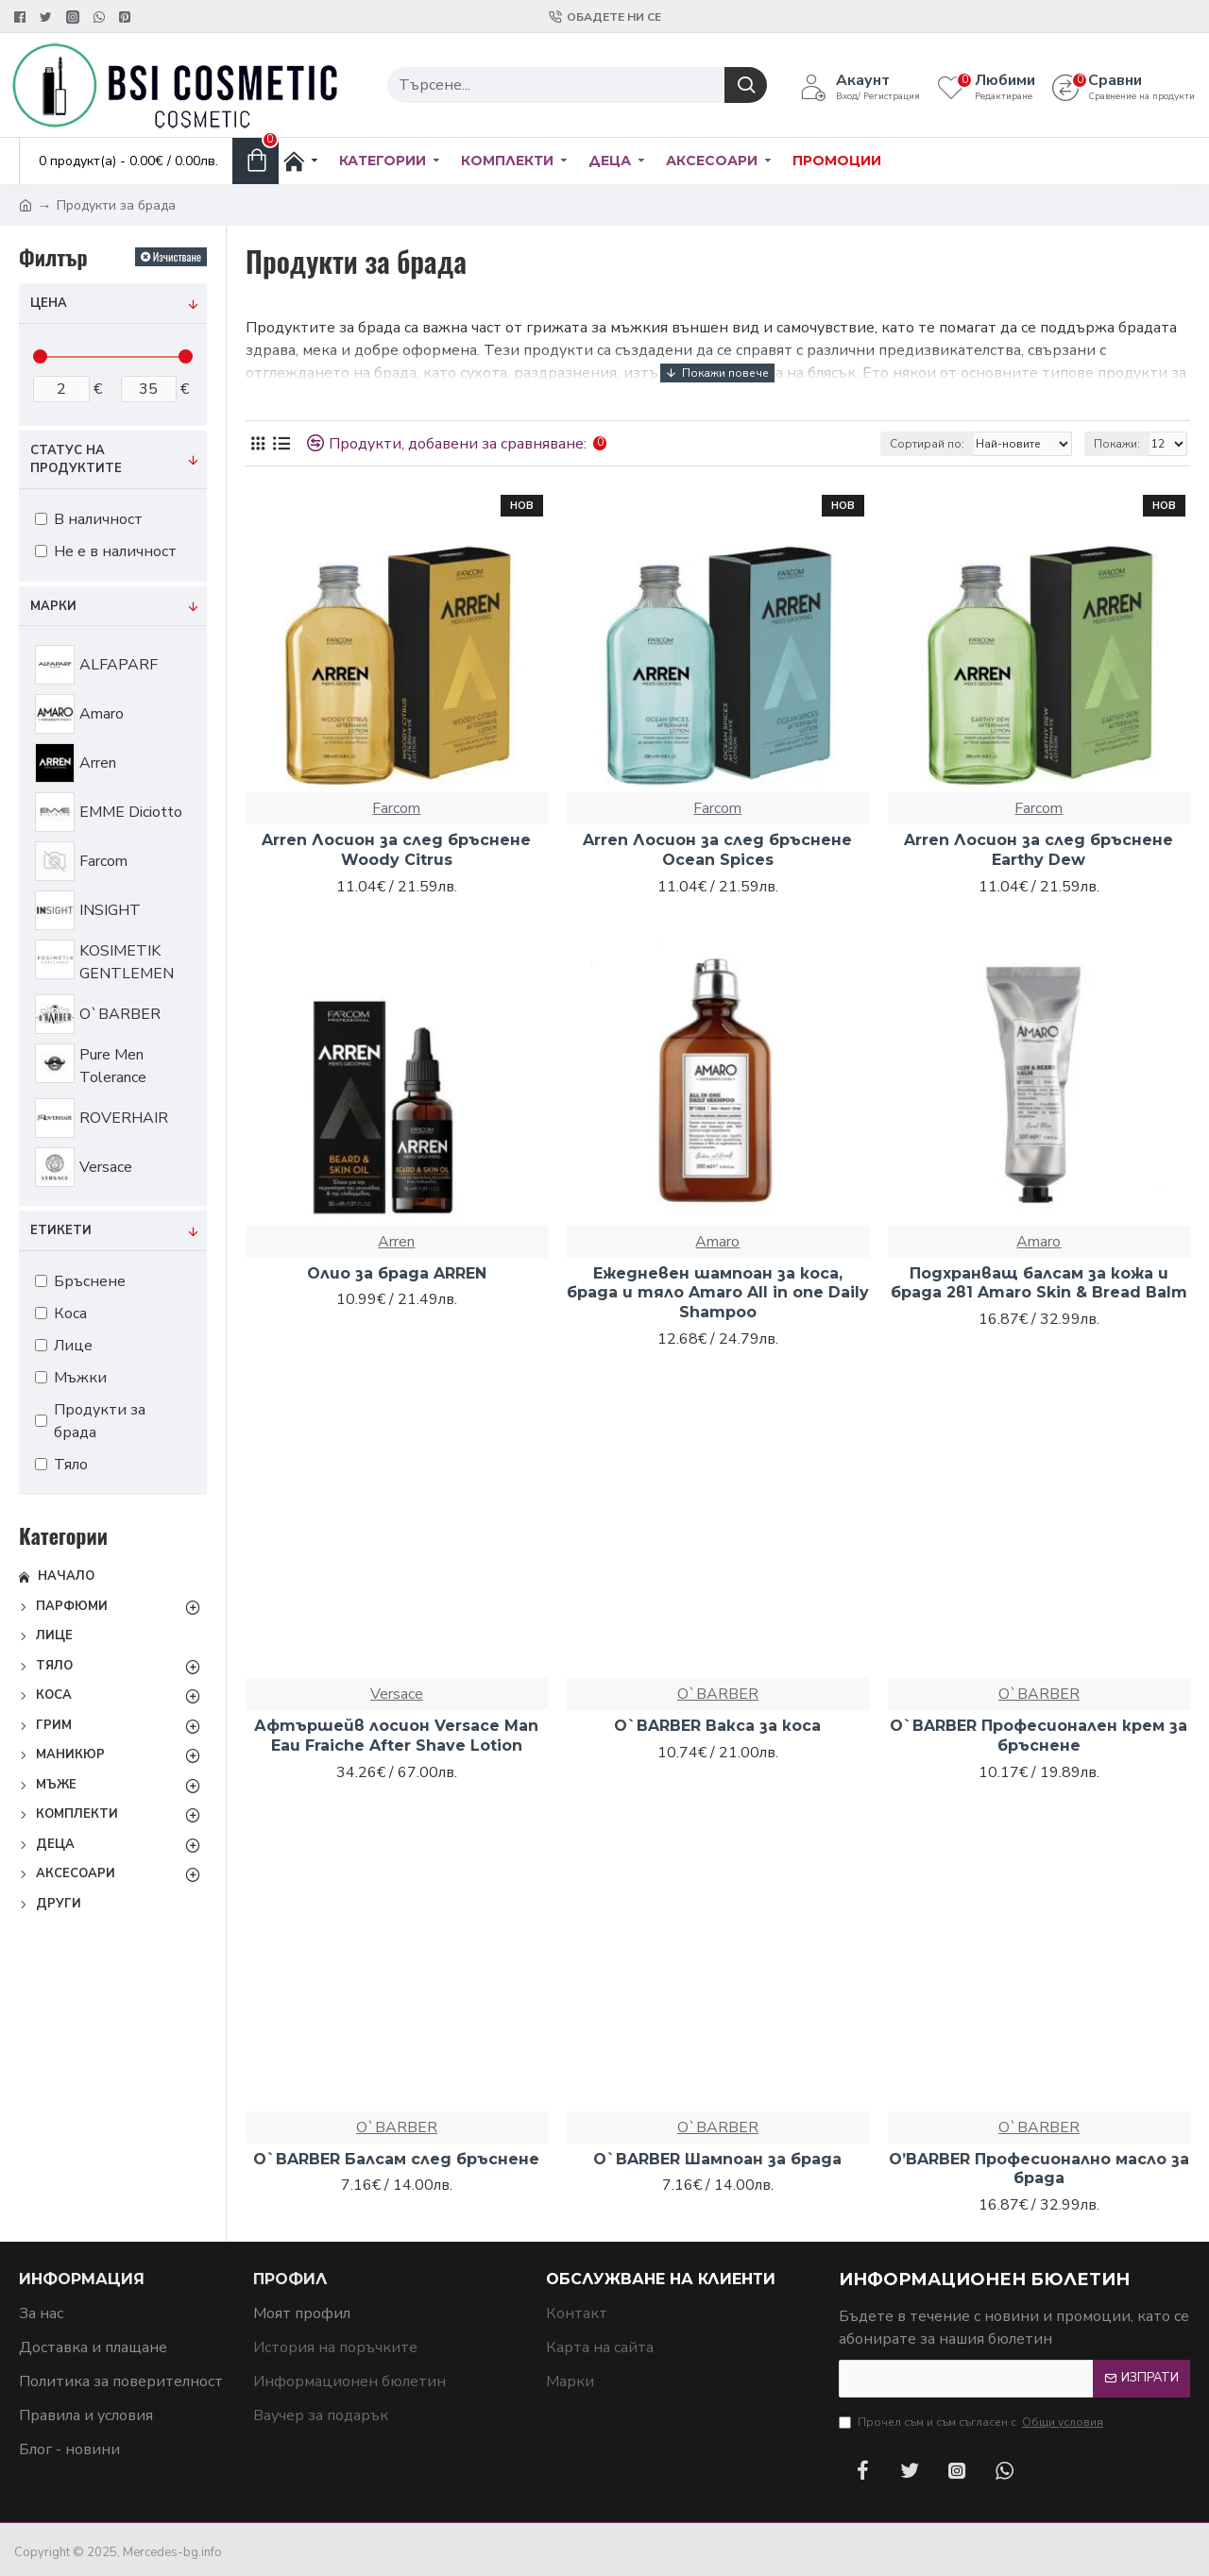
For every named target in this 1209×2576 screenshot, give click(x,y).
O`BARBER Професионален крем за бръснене (1038, 1735)
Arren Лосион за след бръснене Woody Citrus (396, 850)
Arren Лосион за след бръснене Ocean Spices (717, 850)
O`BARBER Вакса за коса (717, 1726)
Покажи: (1117, 443)
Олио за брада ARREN (396, 1273)
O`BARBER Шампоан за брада (717, 2159)
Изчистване (177, 256)
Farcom (396, 808)
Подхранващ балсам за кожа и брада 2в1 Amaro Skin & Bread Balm (1039, 1283)
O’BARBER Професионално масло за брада (1039, 2169)
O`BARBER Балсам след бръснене (396, 2159)
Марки (53, 606)
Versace (396, 1694)
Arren (396, 1241)
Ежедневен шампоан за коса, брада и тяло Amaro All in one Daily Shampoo (718, 1293)
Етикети (61, 1230)
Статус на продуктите (76, 460)
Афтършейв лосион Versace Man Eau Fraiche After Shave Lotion (396, 1735)
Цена (48, 303)
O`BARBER (717, 1694)
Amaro (717, 1241)
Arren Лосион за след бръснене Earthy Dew (1038, 850)
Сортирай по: (927, 443)
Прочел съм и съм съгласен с (972, 2422)
